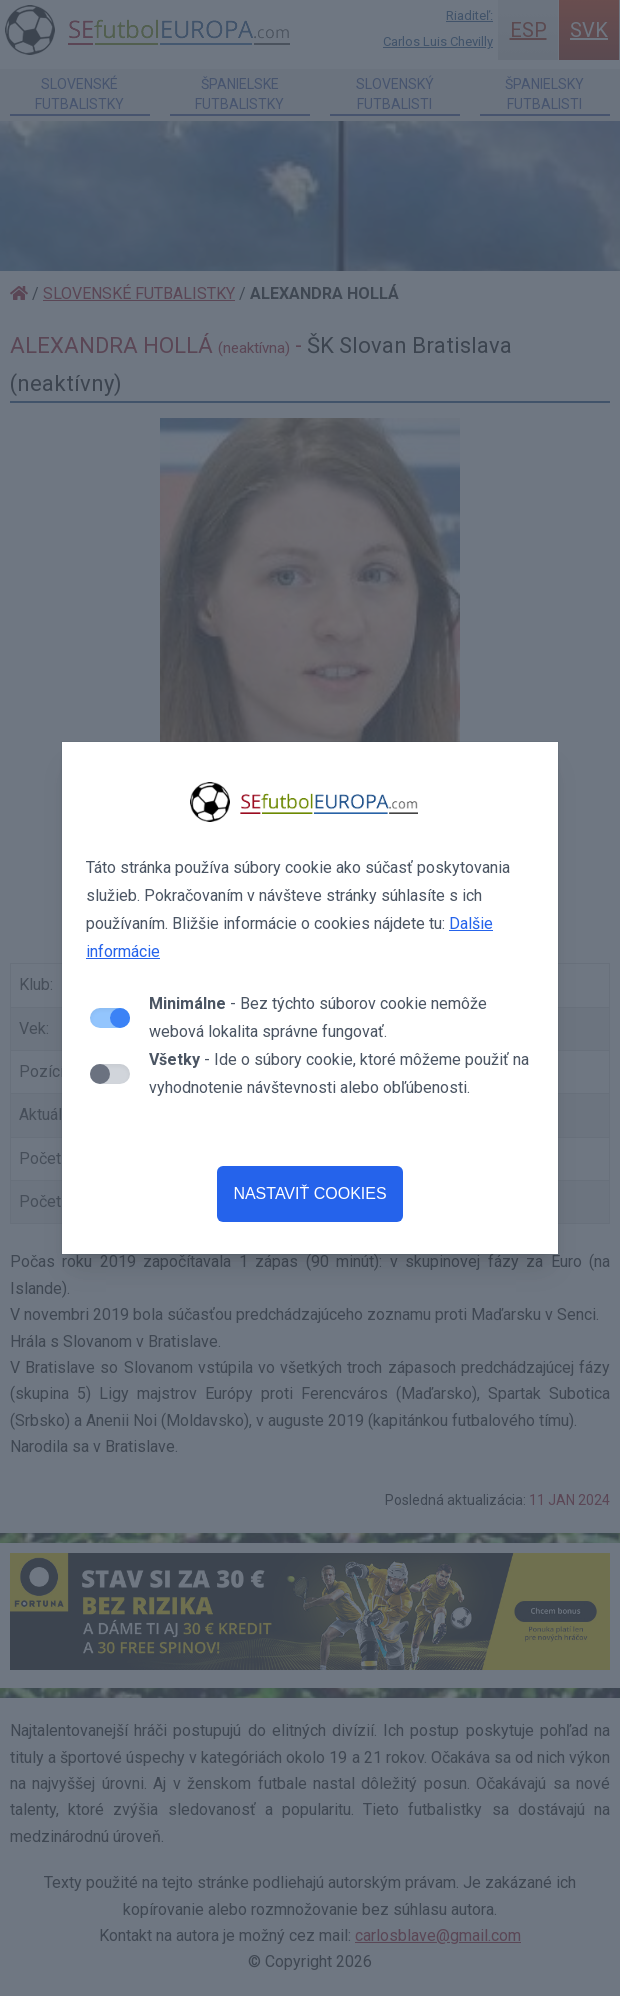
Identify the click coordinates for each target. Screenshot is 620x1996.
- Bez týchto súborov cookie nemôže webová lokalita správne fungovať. (318, 1017)
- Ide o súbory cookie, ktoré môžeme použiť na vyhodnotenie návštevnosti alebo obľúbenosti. (339, 1073)
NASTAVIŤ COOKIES (309, 1193)
